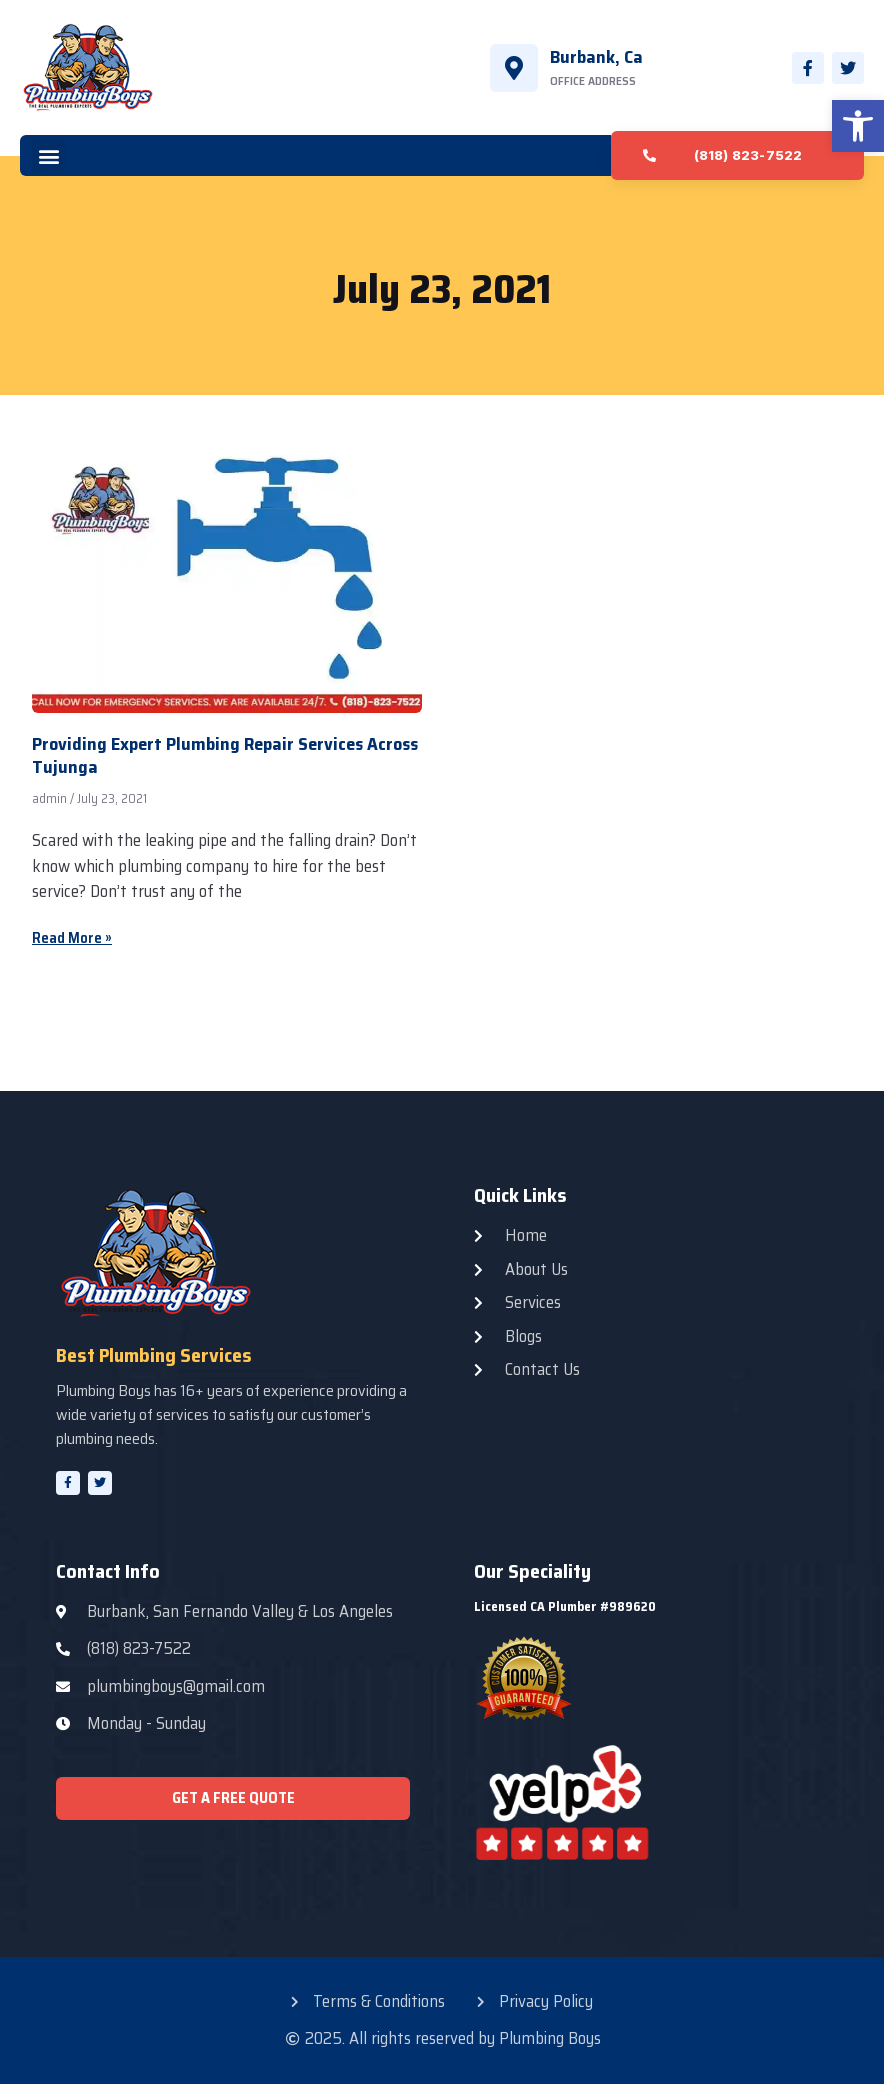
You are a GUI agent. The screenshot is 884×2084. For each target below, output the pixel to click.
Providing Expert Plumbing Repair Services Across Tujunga (225, 755)
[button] (858, 126)
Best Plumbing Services (154, 1355)
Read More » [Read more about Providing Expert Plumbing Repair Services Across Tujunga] (72, 938)
